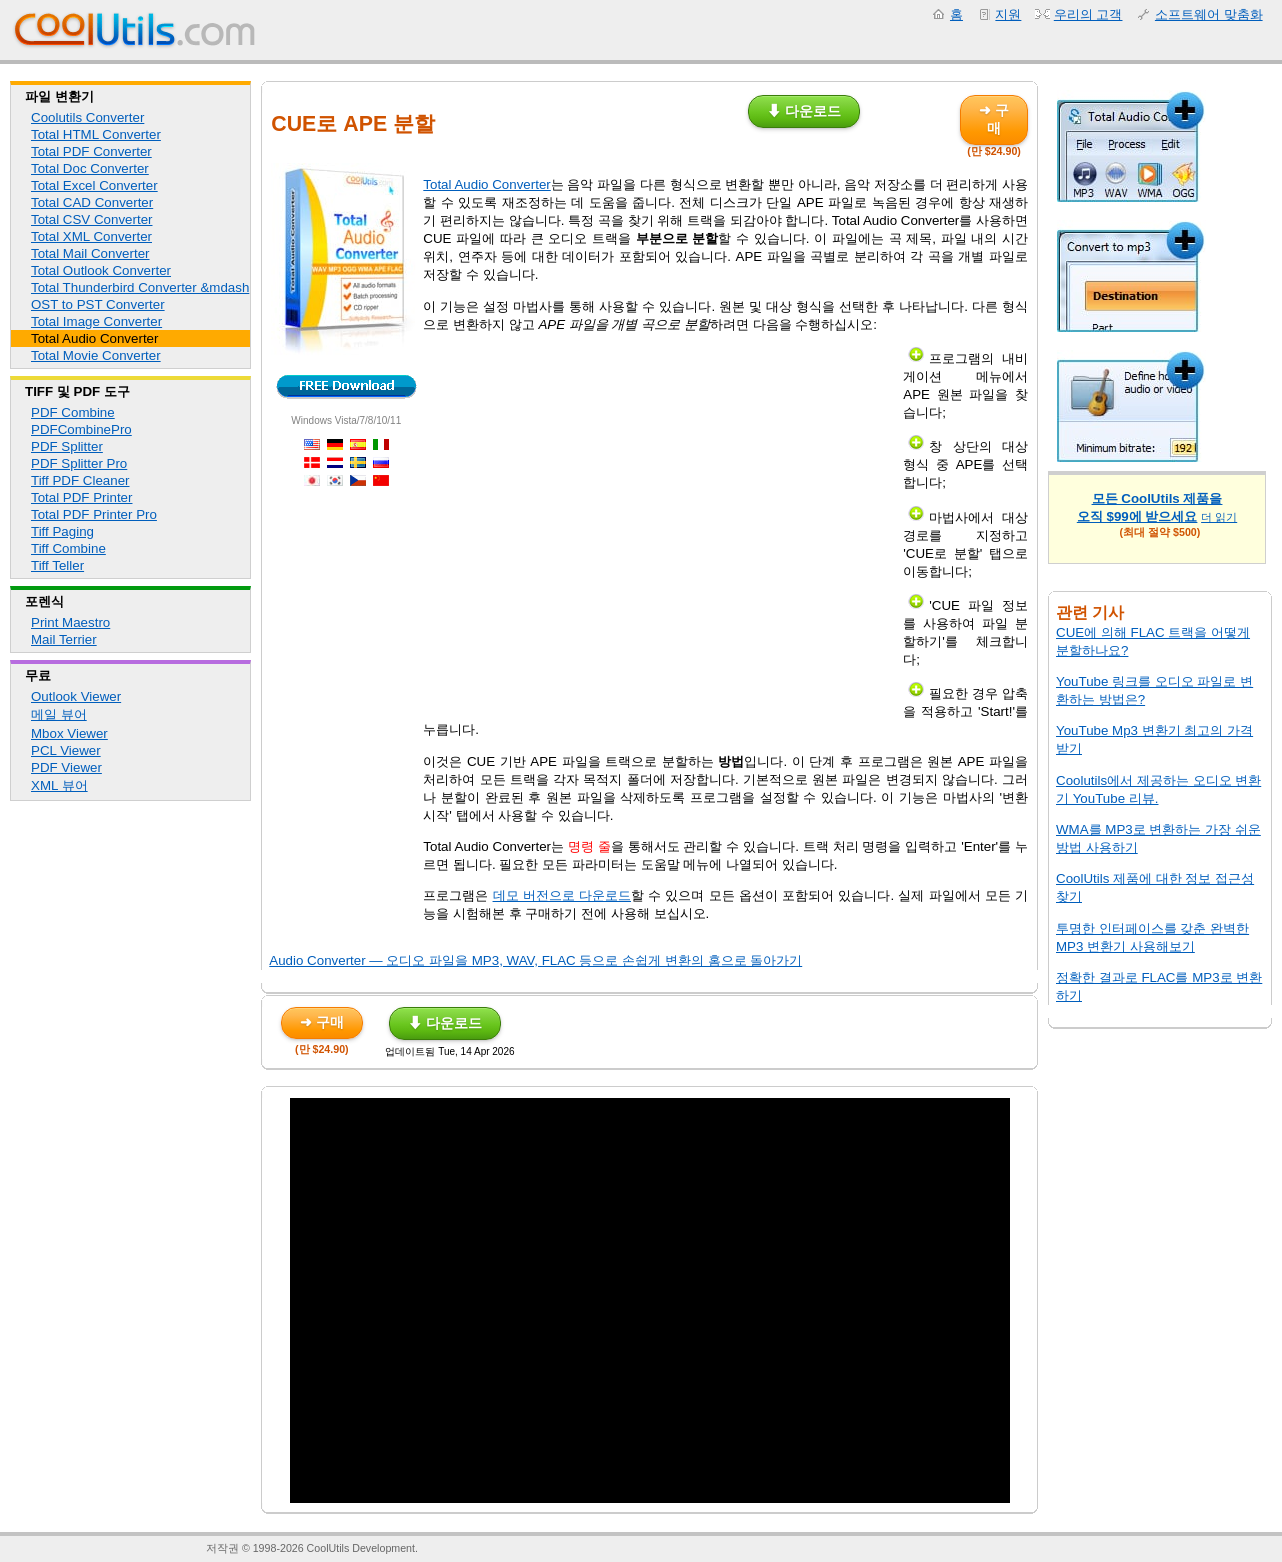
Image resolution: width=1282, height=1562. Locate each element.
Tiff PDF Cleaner (80, 480)
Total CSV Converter (91, 219)
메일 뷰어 (59, 714)
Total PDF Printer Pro (94, 514)
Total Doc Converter (90, 168)
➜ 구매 (994, 119)
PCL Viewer (66, 750)
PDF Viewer (66, 767)
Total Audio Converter (94, 338)
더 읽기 (1219, 517)
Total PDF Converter (91, 151)
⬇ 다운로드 (804, 111)
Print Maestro (70, 622)
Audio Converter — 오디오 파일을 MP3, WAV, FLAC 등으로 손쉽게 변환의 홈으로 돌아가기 (535, 960)
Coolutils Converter (87, 117)
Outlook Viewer (76, 696)
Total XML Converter (91, 236)
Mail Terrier (64, 639)
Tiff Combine (68, 548)
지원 (1008, 14)
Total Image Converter (96, 321)
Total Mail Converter (90, 253)
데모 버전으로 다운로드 (562, 895)
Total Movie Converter (96, 355)
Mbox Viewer (69, 733)
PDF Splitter (67, 446)
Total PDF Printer (81, 497)
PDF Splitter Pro (79, 463)
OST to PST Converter (98, 304)
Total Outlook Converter (101, 270)
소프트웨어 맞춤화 (1209, 14)
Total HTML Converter (96, 134)
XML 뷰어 (59, 785)
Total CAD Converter (92, 202)
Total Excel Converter (94, 185)
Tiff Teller (57, 565)
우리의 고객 (1088, 14)
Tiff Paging (62, 531)
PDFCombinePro (81, 429)
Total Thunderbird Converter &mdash (140, 287)
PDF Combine (73, 412)
